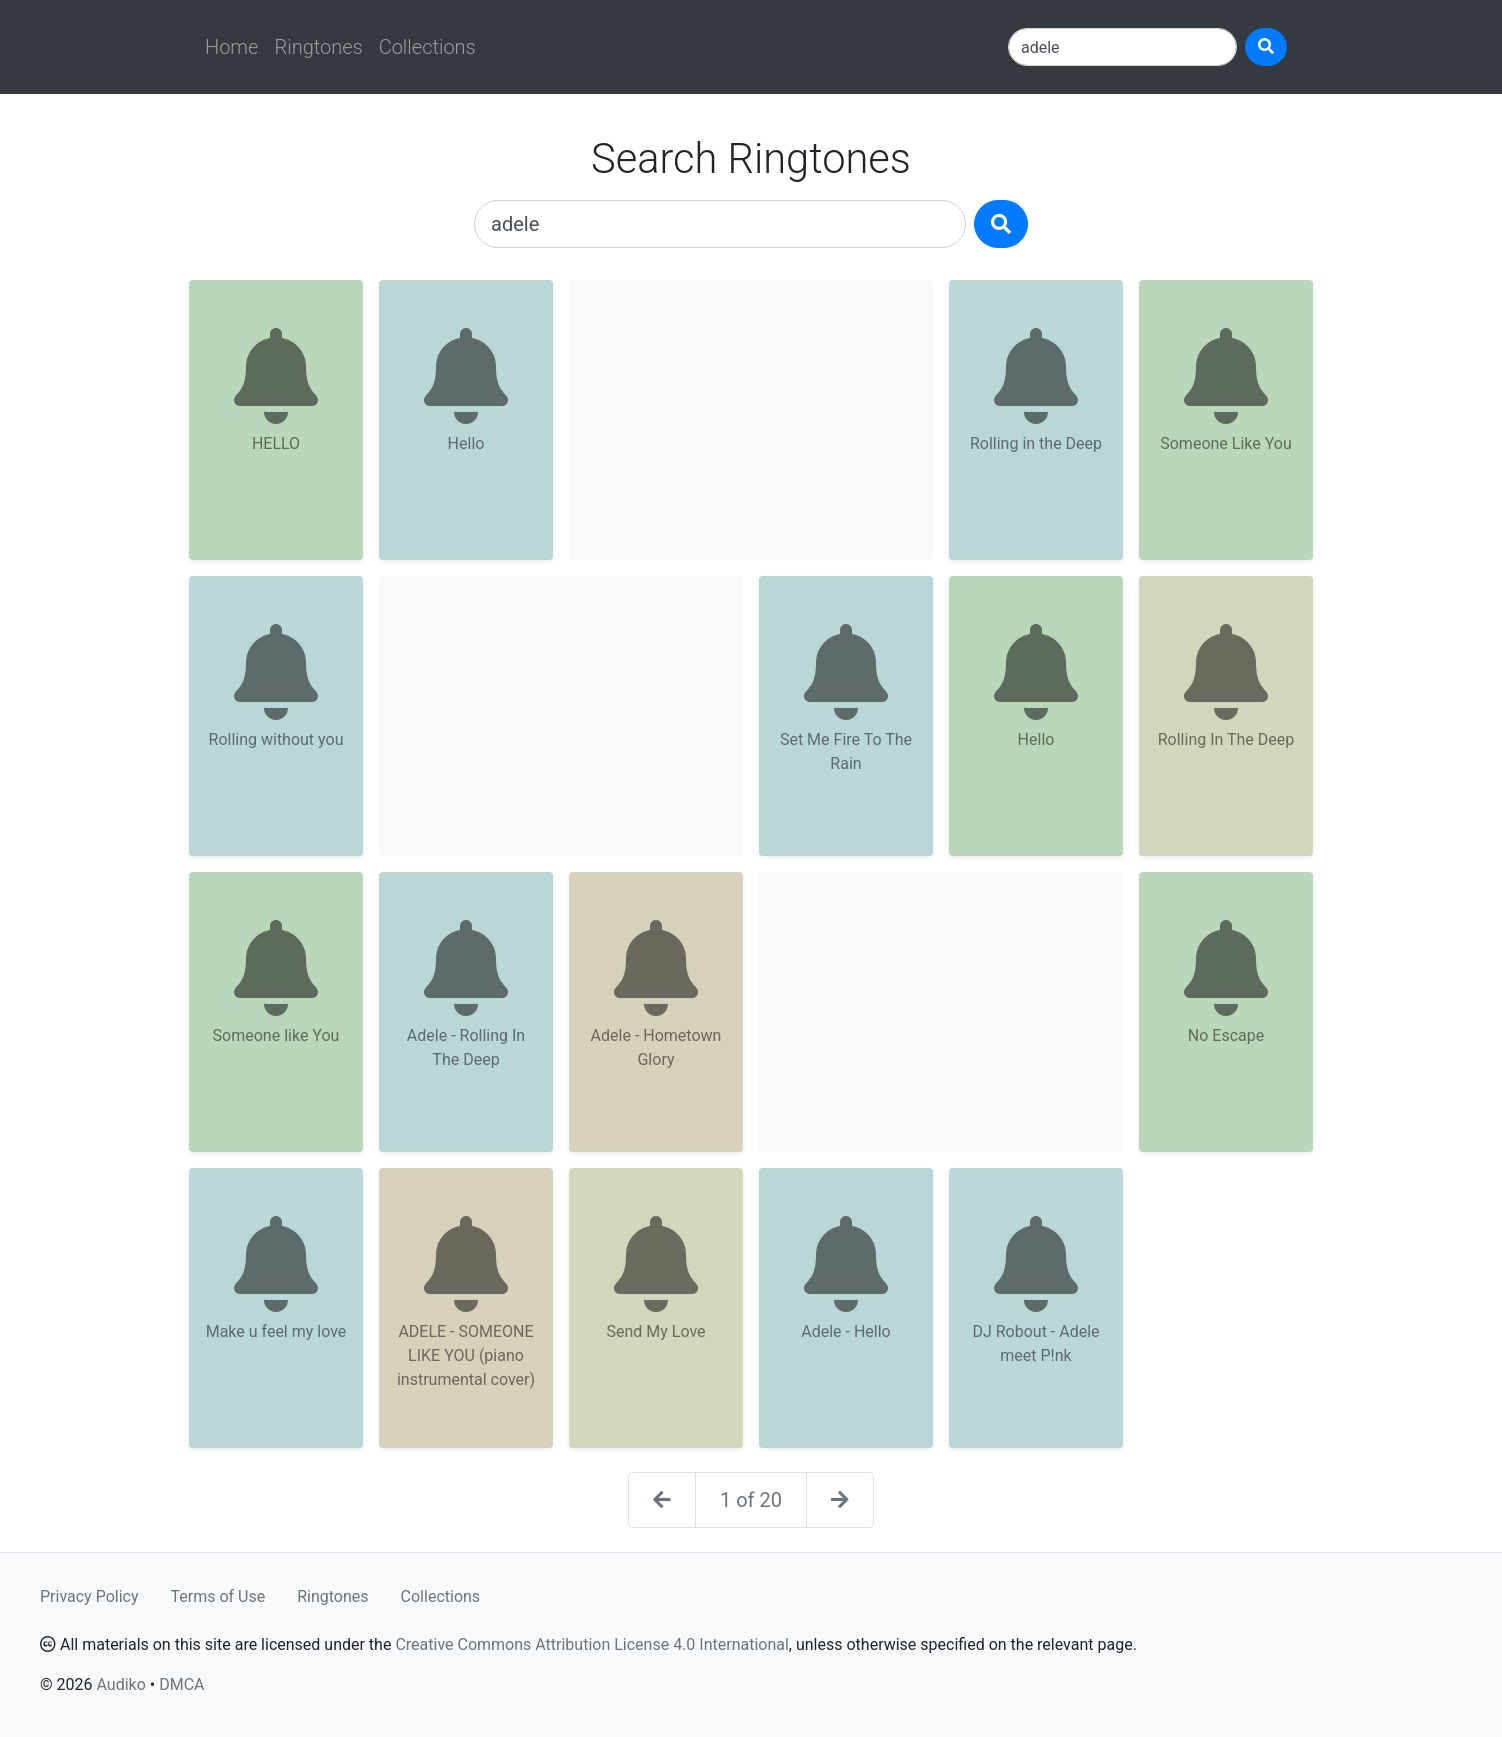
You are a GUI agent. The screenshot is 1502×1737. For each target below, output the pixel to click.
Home (231, 47)
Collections (427, 47)
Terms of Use (218, 1596)
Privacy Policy (89, 1596)
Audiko (120, 1684)
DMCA (181, 1684)
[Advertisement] (751, 420)
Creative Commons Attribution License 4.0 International (591, 1644)
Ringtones (318, 47)
